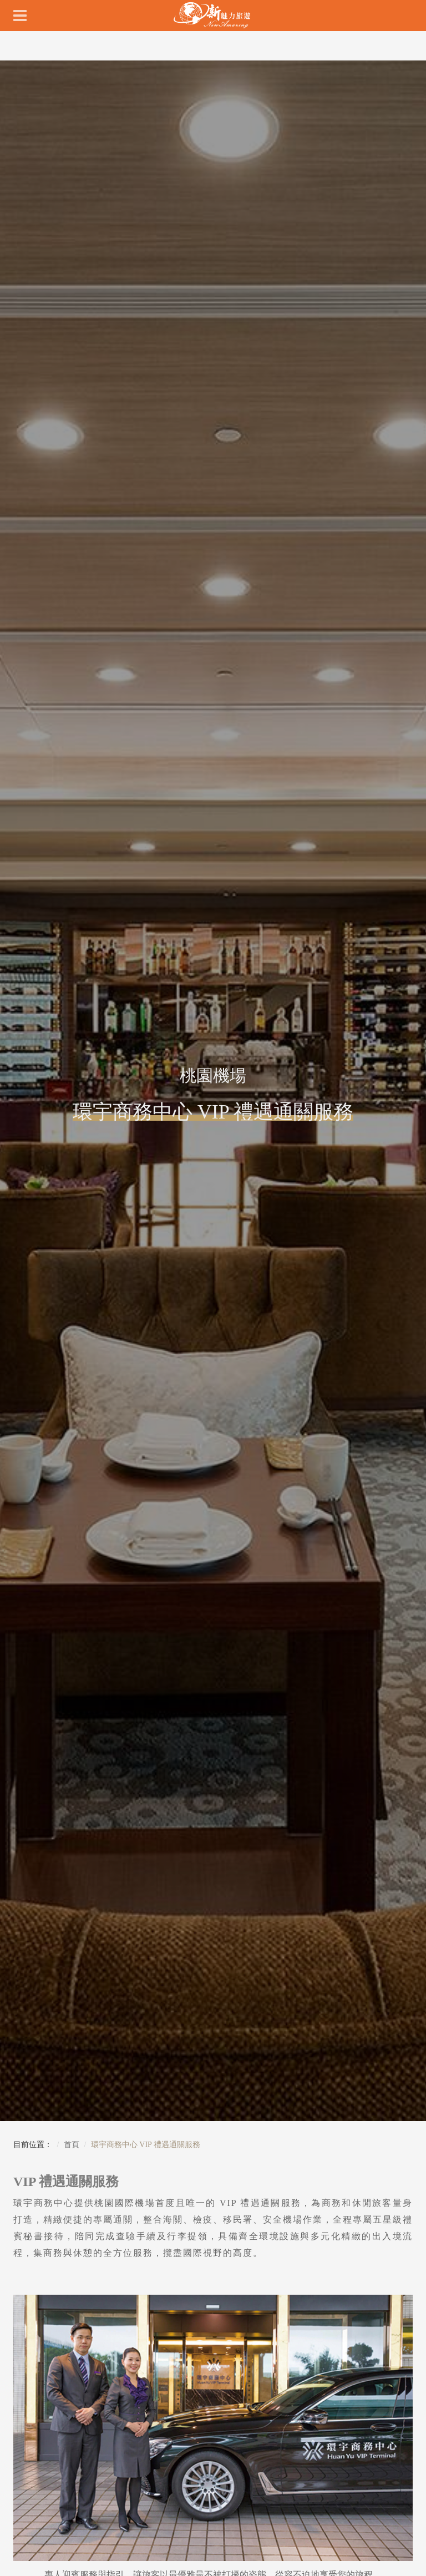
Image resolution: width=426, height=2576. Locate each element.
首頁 (71, 2144)
